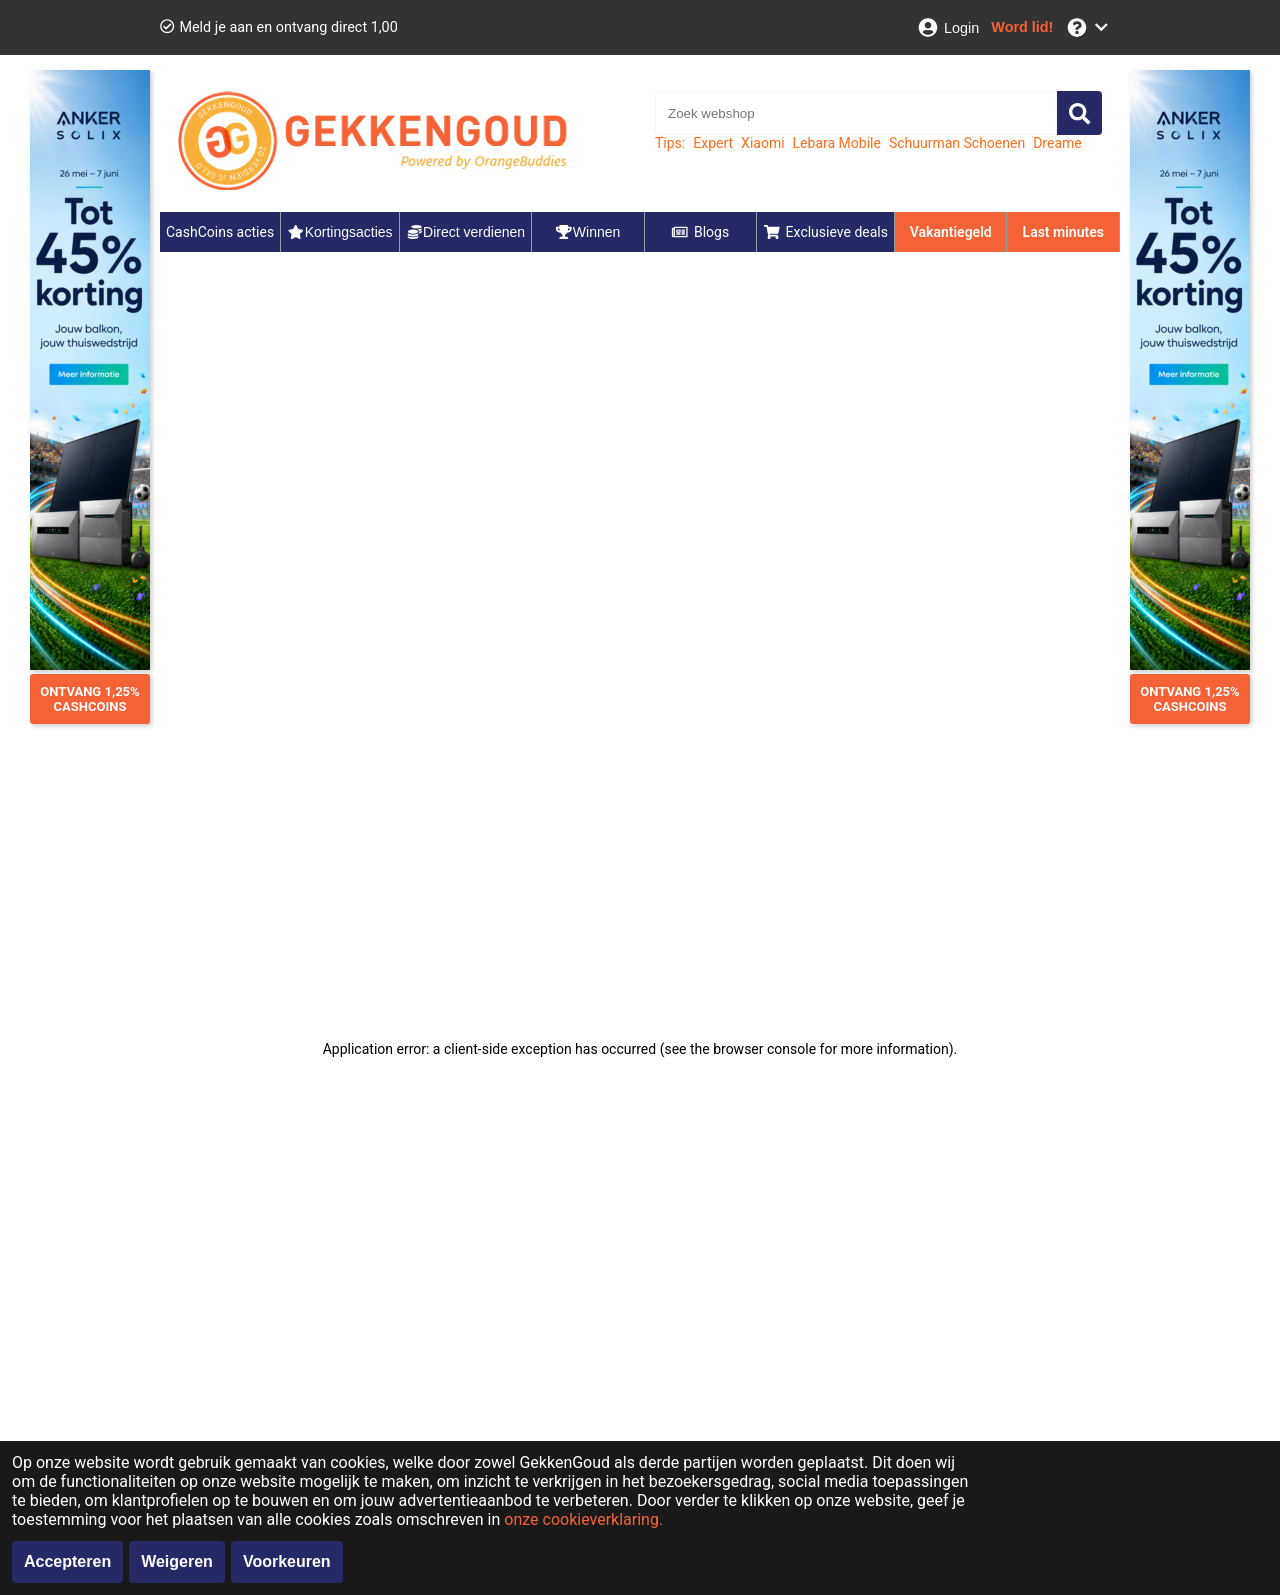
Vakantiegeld (951, 232)
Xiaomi (762, 143)
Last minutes (1063, 232)
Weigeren (177, 1561)
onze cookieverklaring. (583, 1519)
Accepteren (67, 1561)
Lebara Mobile (837, 143)
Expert (713, 143)
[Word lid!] (1022, 27)
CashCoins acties (220, 232)
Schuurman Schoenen (957, 143)
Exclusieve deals (825, 232)
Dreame (1057, 143)
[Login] (947, 27)
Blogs (700, 232)
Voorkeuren (287, 1561)
